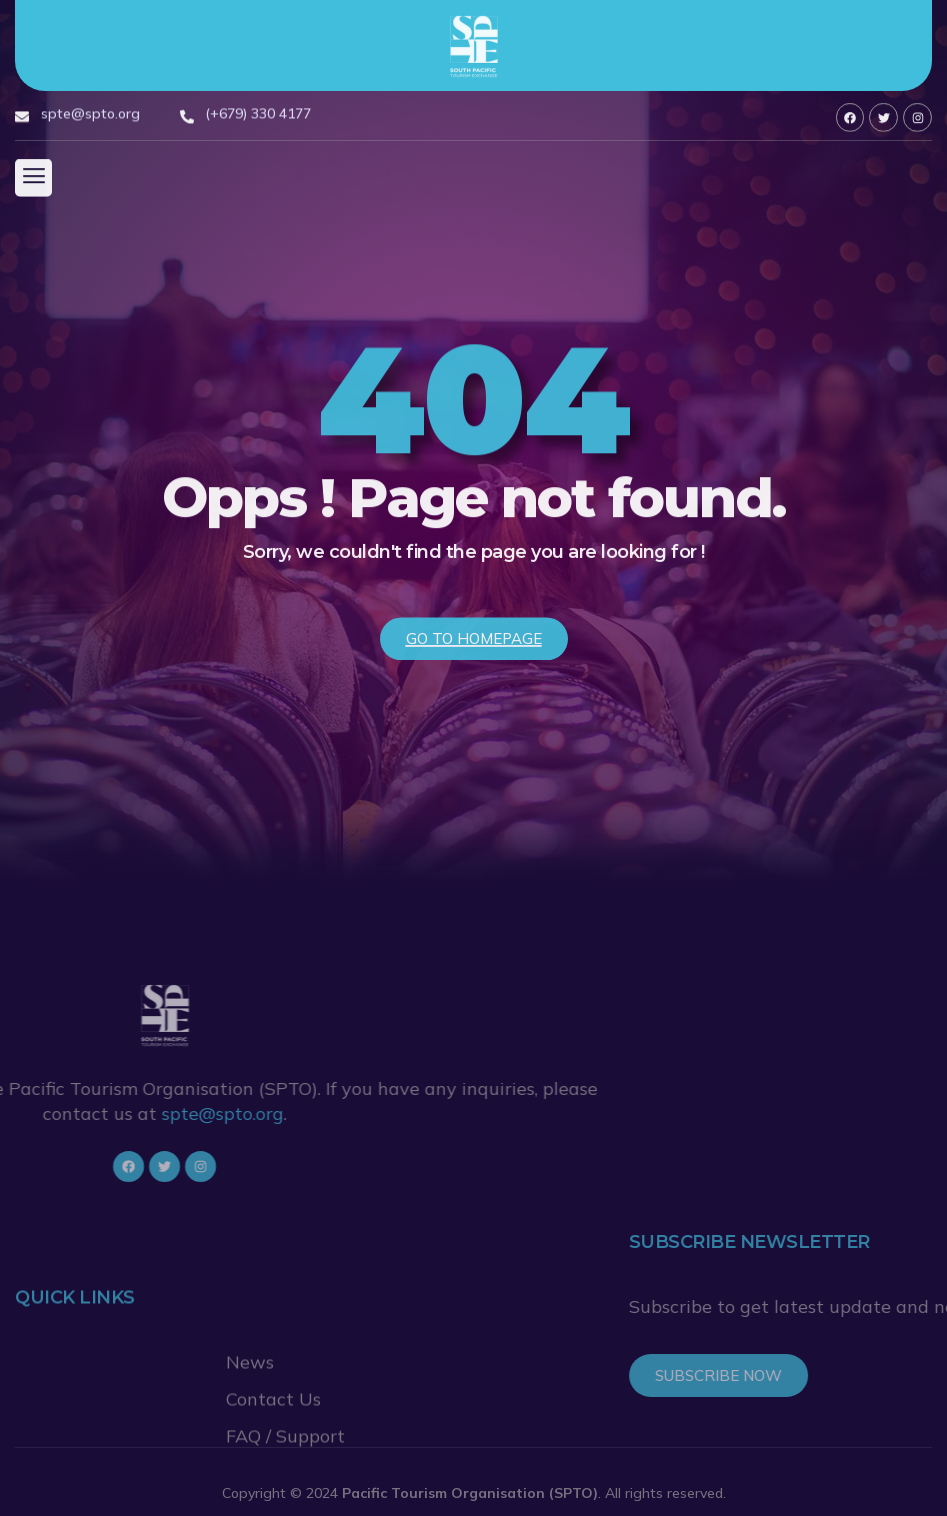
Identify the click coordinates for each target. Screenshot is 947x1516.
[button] (33, 181)
